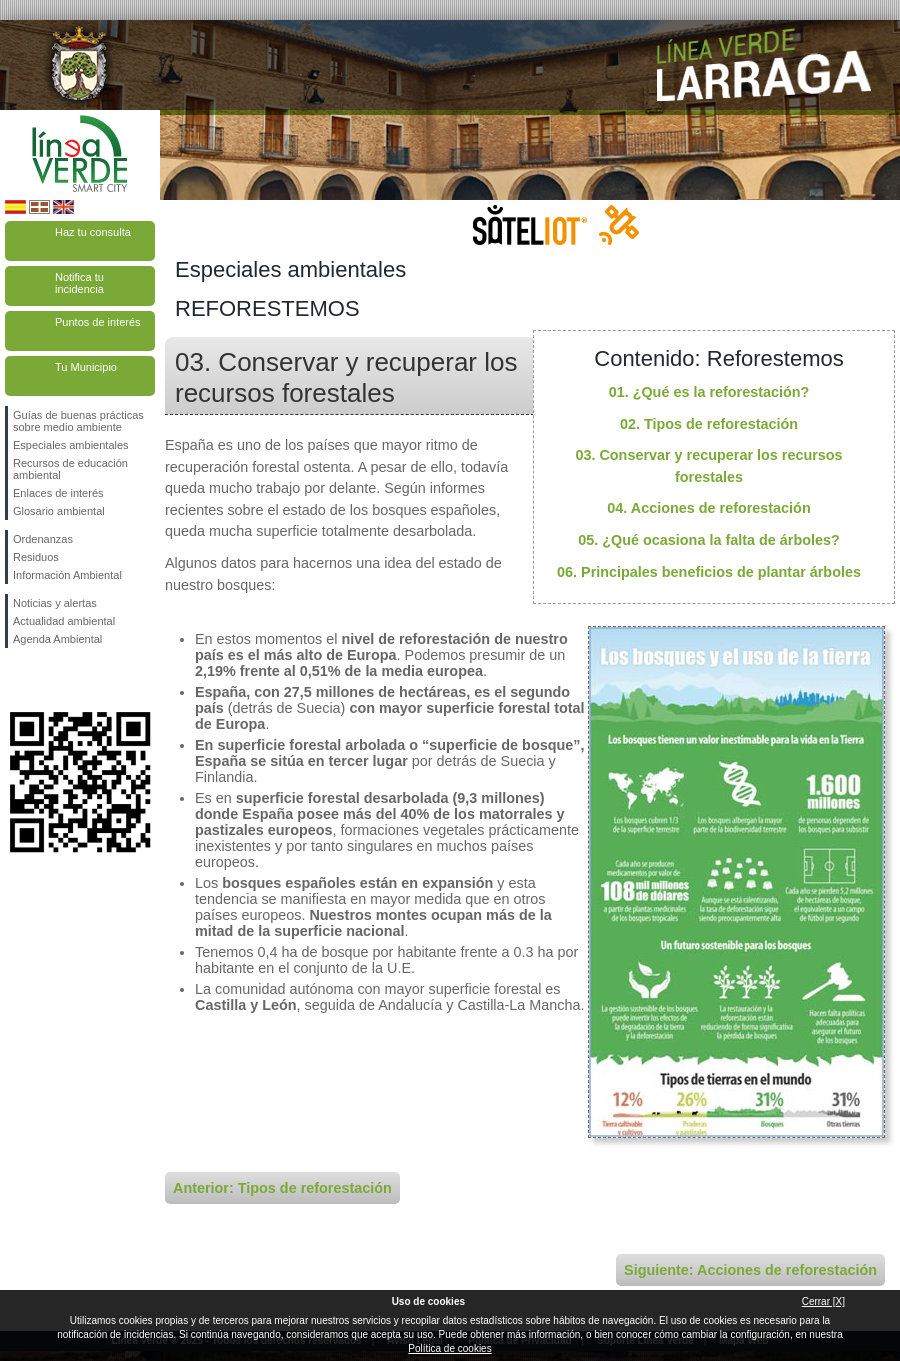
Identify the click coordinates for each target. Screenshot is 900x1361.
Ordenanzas (43, 539)
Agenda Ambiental (57, 639)
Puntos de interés (98, 322)
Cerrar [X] (823, 1301)
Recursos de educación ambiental (70, 469)
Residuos (36, 557)
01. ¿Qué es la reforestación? (709, 392)
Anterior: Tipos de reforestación (282, 1188)
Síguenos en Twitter (50, 680)
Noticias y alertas (55, 603)
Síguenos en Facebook (17, 680)
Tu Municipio (86, 367)
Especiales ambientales (71, 445)
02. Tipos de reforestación (709, 424)
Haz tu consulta (93, 232)
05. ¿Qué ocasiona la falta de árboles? (709, 540)
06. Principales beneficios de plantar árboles (709, 572)
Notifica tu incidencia (79, 283)
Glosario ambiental (59, 511)
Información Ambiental (67, 575)
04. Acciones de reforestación (708, 508)
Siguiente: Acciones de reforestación (750, 1270)
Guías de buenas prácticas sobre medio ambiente (78, 421)
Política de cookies (449, 1348)
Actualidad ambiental (64, 621)
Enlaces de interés (58, 493)
